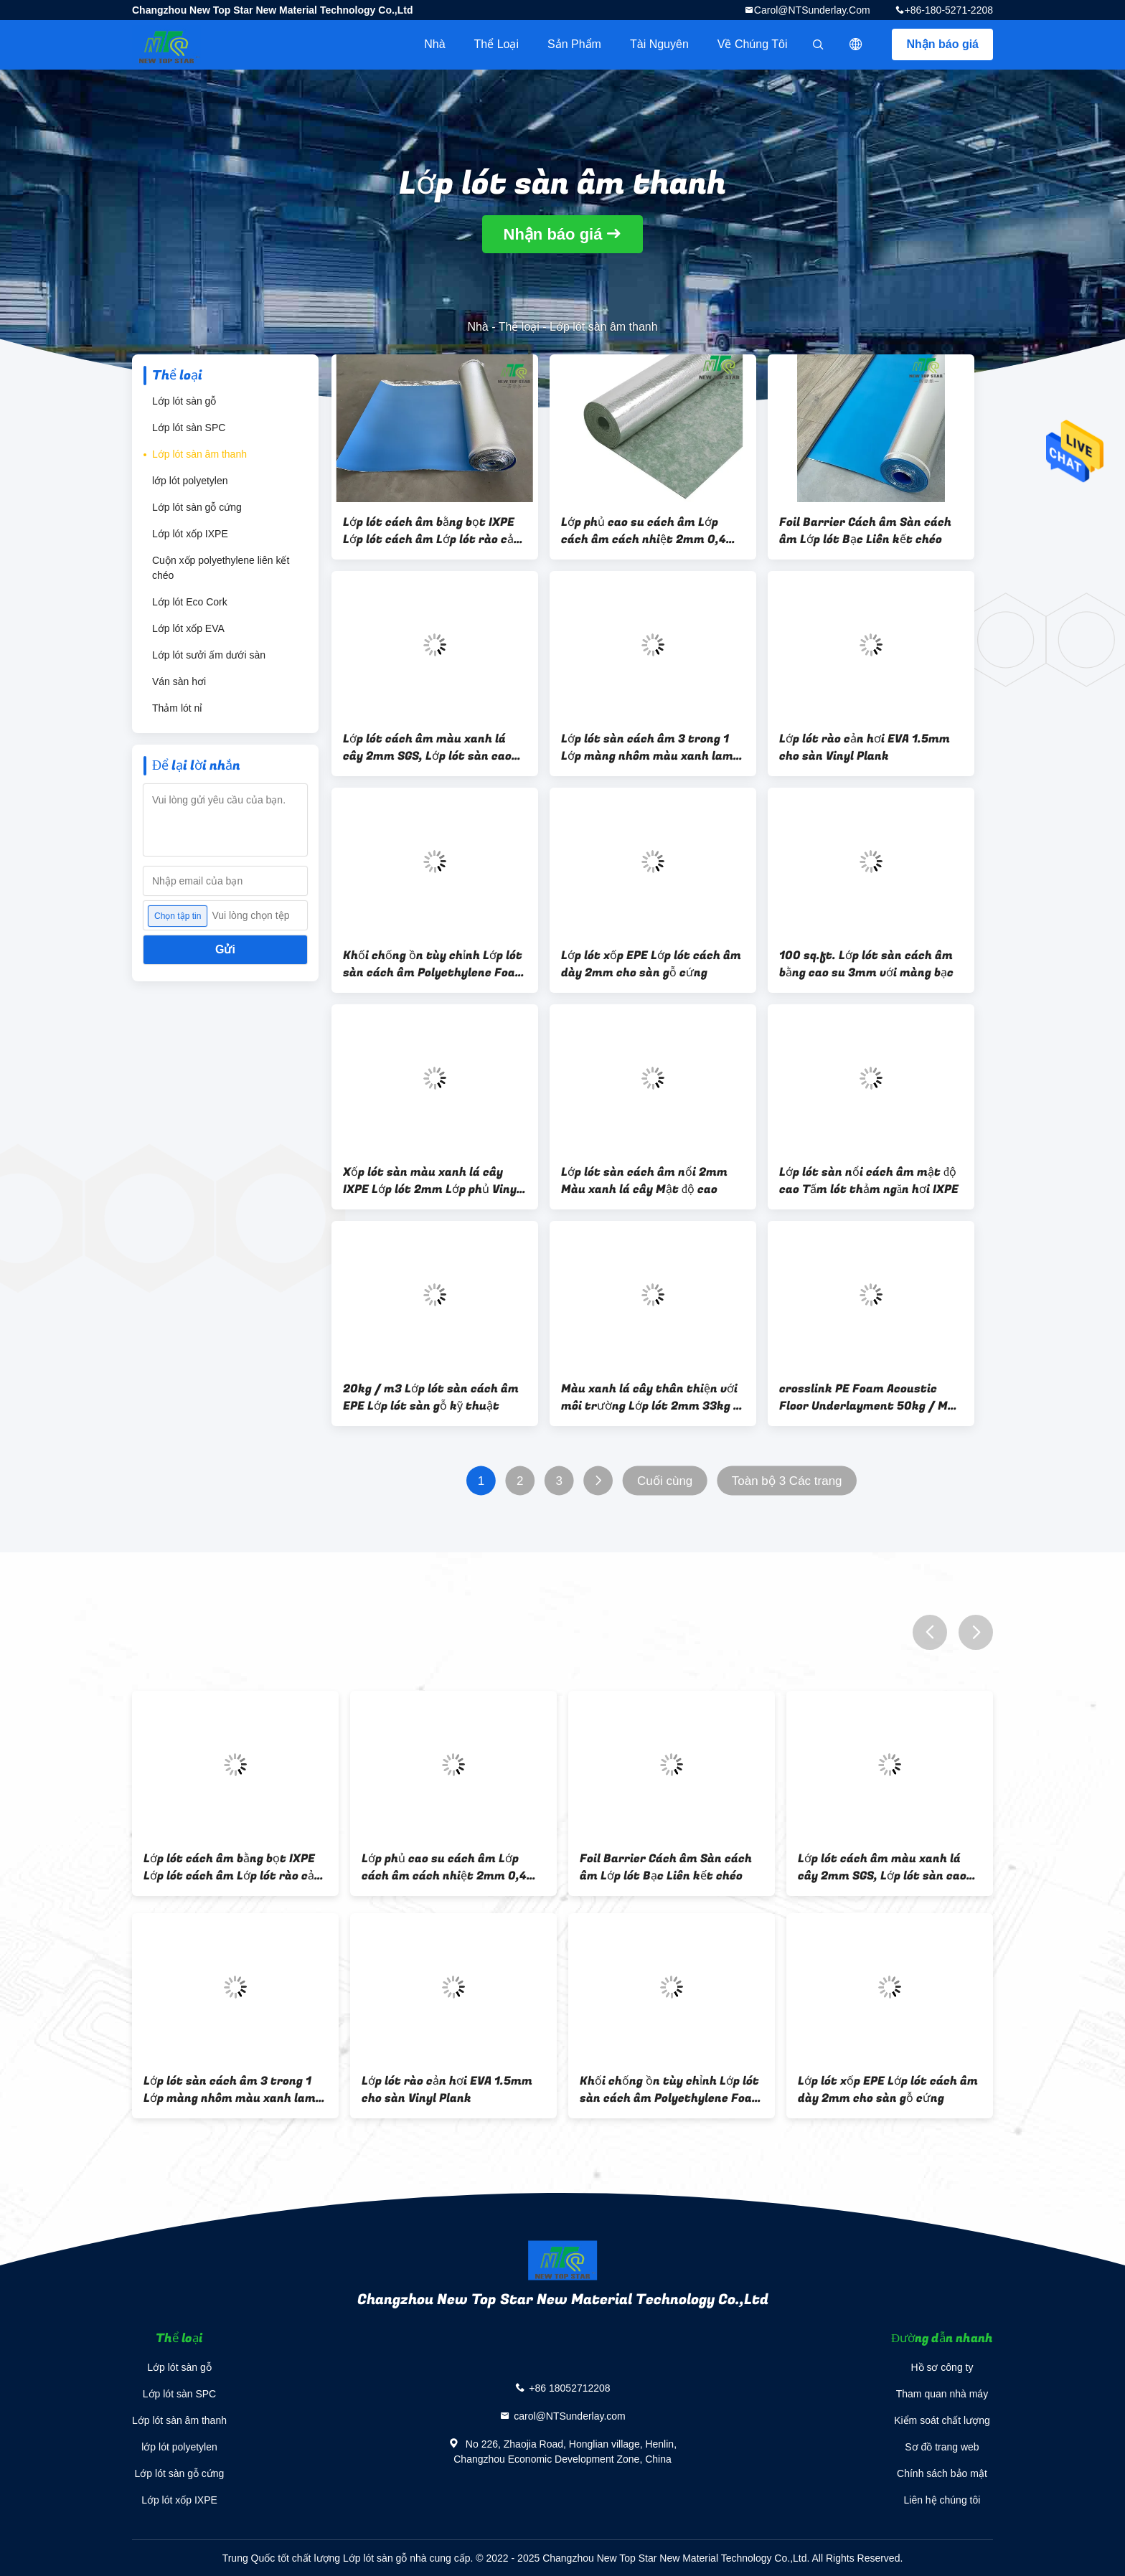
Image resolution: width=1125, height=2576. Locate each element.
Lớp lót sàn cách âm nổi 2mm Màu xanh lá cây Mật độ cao (644, 1181)
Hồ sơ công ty (941, 2367)
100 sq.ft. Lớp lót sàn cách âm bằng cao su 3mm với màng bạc (866, 964)
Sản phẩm (574, 44)
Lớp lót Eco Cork (189, 602)
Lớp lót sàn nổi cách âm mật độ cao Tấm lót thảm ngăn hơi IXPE (869, 1181)
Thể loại (496, 44)
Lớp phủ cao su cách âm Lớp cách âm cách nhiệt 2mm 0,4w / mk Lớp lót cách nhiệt (648, 531)
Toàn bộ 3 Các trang (787, 1481)
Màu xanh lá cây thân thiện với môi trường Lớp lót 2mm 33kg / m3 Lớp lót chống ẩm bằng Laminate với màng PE (650, 1397)
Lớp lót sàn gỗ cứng (197, 507)
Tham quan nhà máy (942, 2394)
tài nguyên (659, 44)
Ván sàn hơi (179, 681)
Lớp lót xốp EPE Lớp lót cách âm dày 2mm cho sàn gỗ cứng (651, 964)
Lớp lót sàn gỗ (184, 401)
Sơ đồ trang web (942, 2447)
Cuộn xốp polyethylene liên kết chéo (220, 568)
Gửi (225, 949)
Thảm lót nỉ (177, 708)
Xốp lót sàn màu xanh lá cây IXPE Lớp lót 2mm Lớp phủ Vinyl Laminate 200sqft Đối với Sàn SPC (431, 1181)
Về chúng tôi (752, 44)
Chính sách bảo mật (942, 2473)
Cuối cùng (664, 1481)
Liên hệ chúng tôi (942, 2500)
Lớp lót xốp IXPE (190, 533)
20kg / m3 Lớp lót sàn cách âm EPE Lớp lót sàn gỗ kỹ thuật (431, 1397)
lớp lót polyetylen (190, 480)
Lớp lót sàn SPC (188, 427)
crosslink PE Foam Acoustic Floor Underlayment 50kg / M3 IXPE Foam (867, 1397)
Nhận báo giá (942, 44)
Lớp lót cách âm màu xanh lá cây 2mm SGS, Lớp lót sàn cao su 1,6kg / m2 (427, 747)
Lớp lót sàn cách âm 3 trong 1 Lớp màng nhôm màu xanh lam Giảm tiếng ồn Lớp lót (647, 747)
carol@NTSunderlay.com (812, 10)
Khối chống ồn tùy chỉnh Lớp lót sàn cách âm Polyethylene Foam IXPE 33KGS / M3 (434, 964)
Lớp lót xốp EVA (188, 628)
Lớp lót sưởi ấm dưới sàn (208, 655)
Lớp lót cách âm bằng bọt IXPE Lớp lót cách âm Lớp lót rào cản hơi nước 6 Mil (432, 531)
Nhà (434, 44)
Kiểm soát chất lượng (942, 2420)
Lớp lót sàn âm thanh (199, 454)
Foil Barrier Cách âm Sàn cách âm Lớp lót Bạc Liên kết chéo (865, 531)
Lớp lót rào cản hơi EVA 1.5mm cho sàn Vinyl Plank (864, 747)
